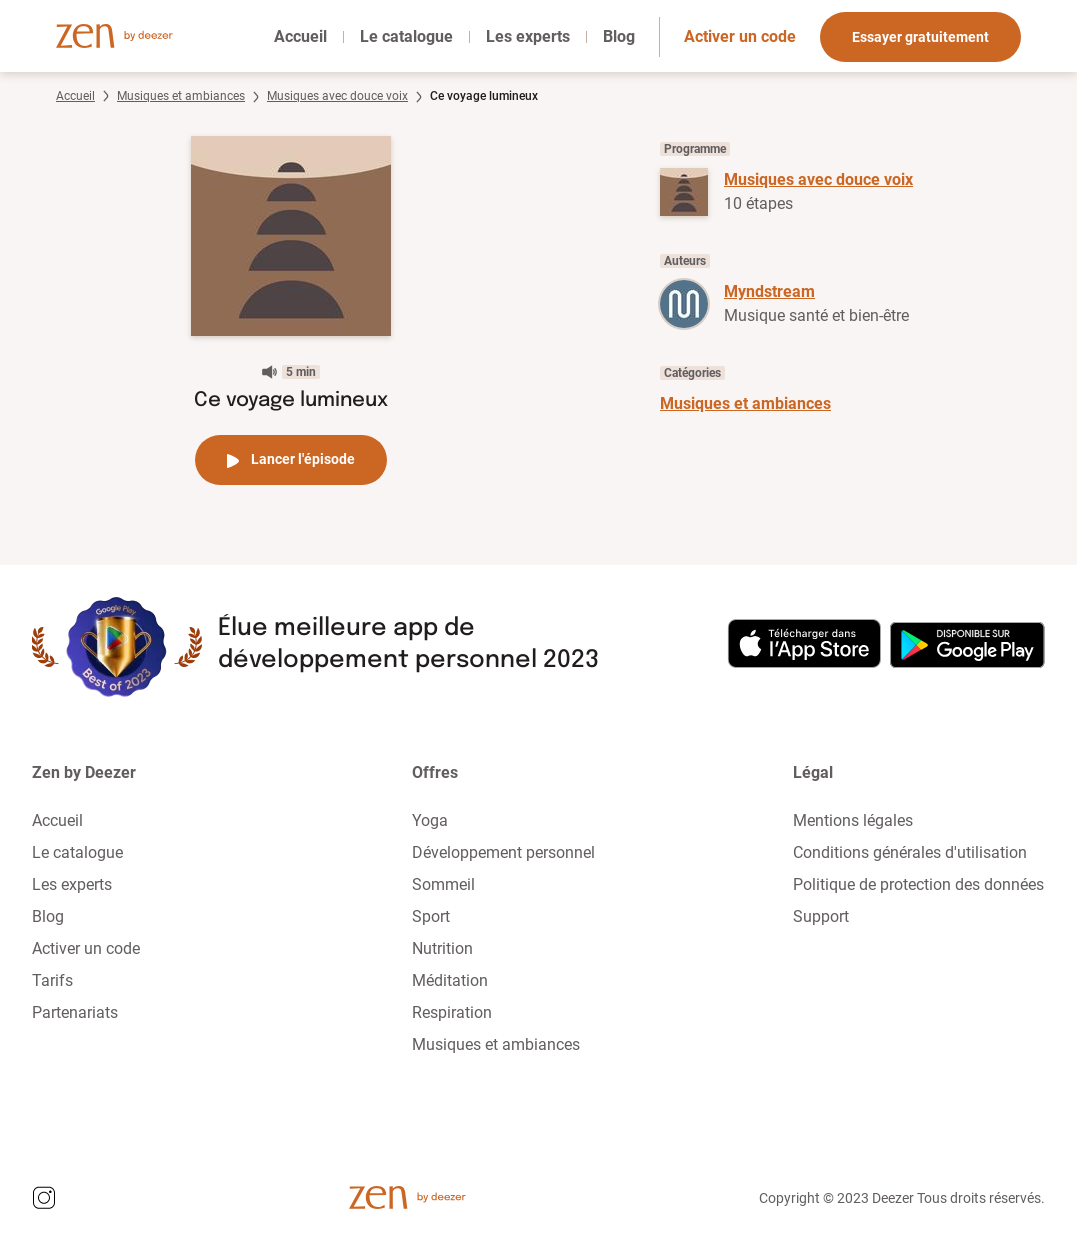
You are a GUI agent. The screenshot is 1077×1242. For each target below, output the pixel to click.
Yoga (430, 820)
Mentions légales (853, 820)
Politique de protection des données (918, 884)
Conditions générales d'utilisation (910, 852)
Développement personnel (503, 852)
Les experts (528, 36)
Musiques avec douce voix (337, 96)
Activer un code (740, 36)
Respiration (452, 1012)
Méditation (450, 980)
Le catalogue (406, 36)
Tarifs (52, 980)
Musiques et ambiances (181, 96)
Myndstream (769, 291)
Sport (431, 916)
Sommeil (443, 884)
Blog (619, 36)
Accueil (300, 36)
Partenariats (75, 1012)
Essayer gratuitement (920, 37)
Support (821, 916)
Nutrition (442, 948)
